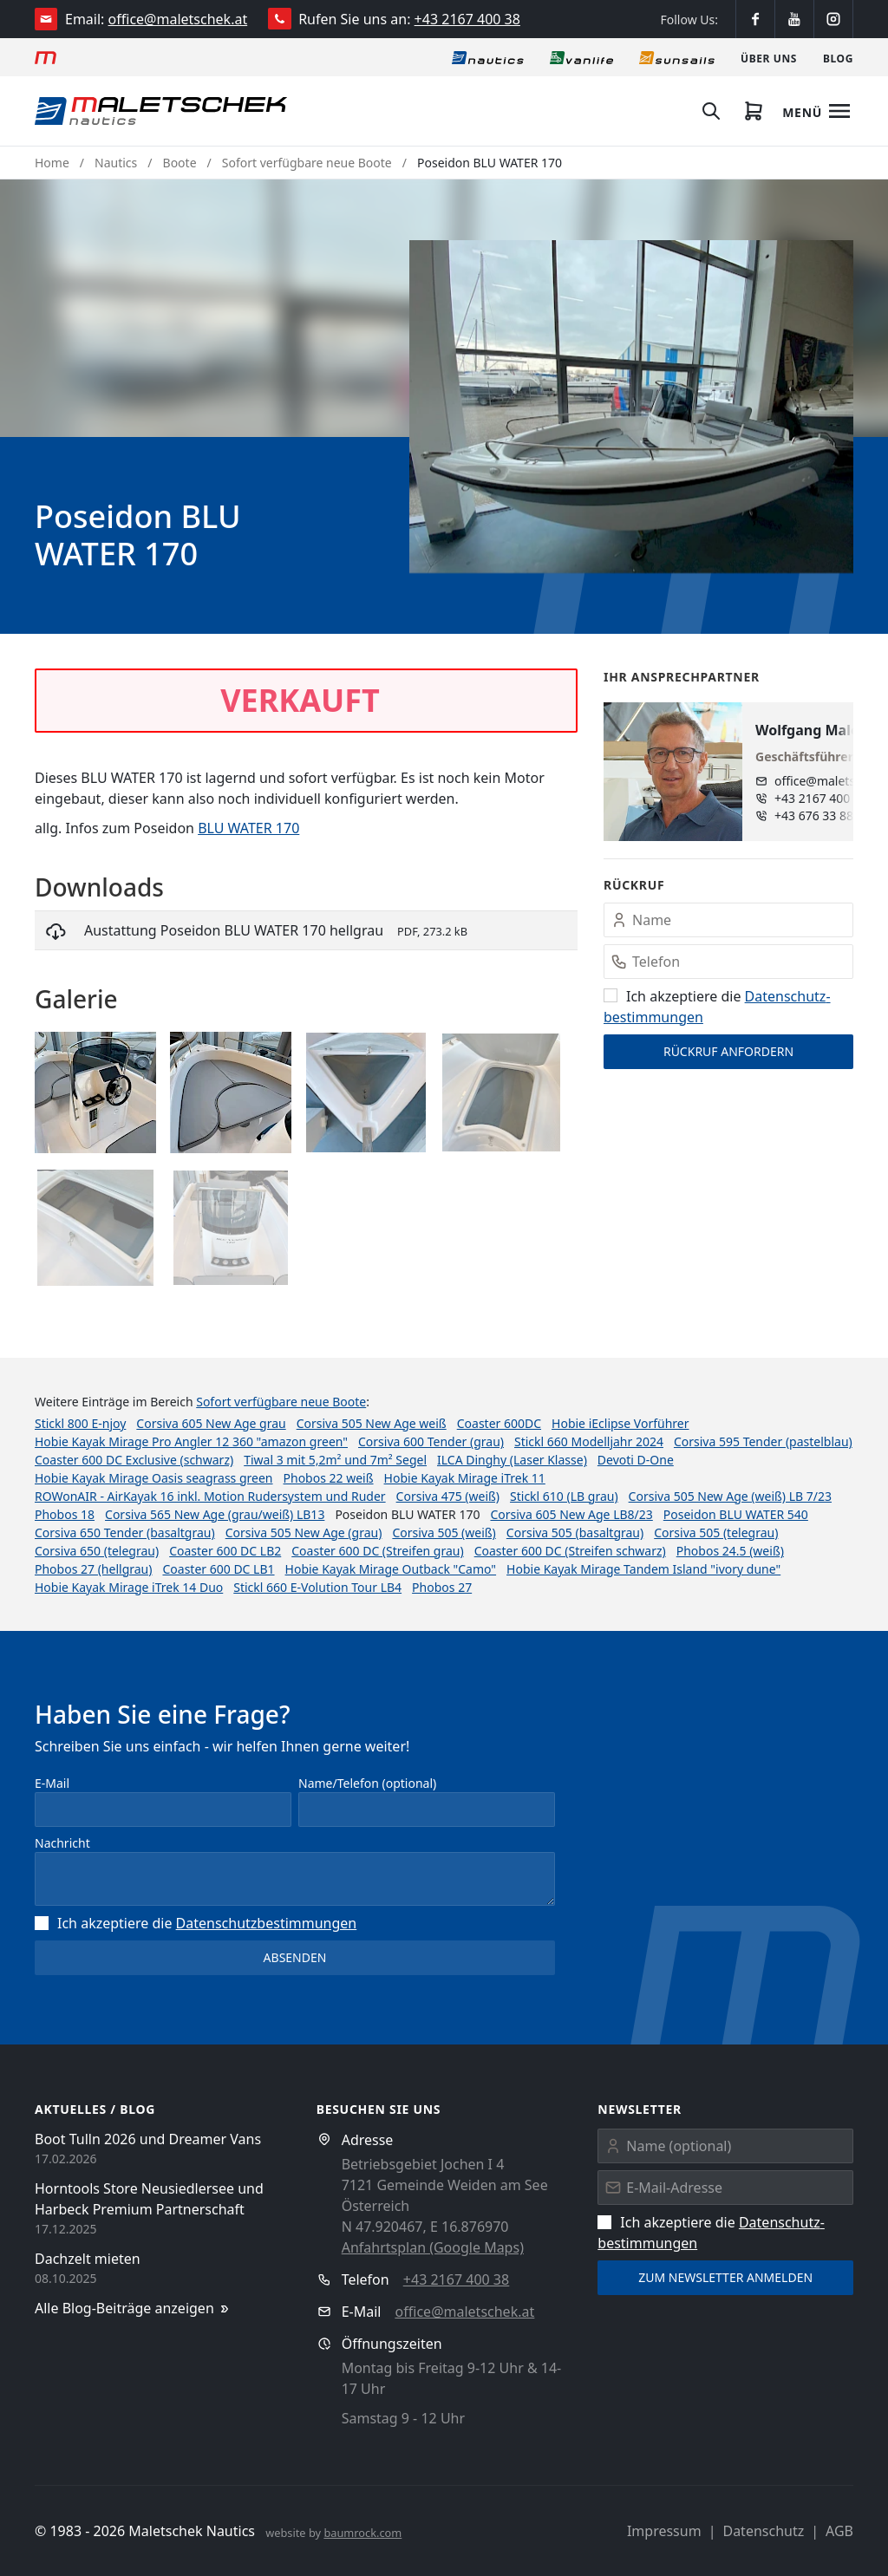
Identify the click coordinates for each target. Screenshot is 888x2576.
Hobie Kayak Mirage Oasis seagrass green (154, 1478)
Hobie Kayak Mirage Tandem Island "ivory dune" (643, 1569)
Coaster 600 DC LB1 (218, 1569)
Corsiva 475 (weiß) (448, 1496)
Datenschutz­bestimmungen (266, 1923)
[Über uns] (769, 57)
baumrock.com (362, 2532)
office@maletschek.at (178, 19)
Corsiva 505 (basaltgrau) (574, 1532)
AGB (839, 2530)
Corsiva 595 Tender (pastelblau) (763, 1441)
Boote (180, 162)
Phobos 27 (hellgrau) (93, 1569)
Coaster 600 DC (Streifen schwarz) (570, 1550)
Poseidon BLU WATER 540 (735, 1514)
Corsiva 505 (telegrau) (716, 1532)
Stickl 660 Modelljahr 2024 (588, 1441)
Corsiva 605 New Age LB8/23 (571, 1514)
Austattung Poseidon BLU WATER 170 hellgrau (233, 930)
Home (52, 162)
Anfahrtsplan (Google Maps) (433, 2247)
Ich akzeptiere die (195, 1923)
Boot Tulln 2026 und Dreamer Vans (148, 2139)
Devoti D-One (635, 1459)
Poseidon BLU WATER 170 (489, 162)
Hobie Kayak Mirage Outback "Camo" (391, 1569)
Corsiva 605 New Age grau (210, 1423)
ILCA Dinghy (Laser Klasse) (512, 1459)
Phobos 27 (442, 1587)
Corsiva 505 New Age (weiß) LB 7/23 (730, 1496)
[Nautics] (488, 57)
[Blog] (838, 57)
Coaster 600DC (499, 1423)
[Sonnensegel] (677, 57)
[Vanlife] (581, 57)
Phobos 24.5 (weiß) (730, 1550)
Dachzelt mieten (87, 2258)
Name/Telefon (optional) (367, 1783)
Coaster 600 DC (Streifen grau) (377, 1550)
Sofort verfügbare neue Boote (307, 162)
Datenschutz (763, 2530)
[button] (631, 406)
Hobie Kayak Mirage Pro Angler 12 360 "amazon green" (191, 1441)
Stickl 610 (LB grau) (564, 1496)
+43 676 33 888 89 (826, 815)
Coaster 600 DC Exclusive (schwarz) (134, 1459)
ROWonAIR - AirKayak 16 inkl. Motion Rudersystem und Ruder (210, 1496)
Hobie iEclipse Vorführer (620, 1423)
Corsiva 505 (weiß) (443, 1532)
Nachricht (62, 1843)
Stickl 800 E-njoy (80, 1423)
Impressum (664, 2530)
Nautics (116, 162)
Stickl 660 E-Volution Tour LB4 (317, 1587)
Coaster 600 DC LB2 (225, 1550)
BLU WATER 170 (248, 828)
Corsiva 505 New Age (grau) (303, 1532)
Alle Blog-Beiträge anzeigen (133, 2308)
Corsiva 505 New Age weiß (372, 1423)
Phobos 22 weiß (329, 1478)
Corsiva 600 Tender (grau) (431, 1441)
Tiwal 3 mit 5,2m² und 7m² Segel (335, 1459)
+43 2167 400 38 (467, 19)
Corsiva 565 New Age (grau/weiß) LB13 (214, 1514)
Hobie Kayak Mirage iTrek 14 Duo (129, 1587)
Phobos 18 (65, 1514)
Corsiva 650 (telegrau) (97, 1550)
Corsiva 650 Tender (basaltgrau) (125, 1532)
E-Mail (52, 1783)
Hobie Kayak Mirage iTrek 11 (464, 1478)
